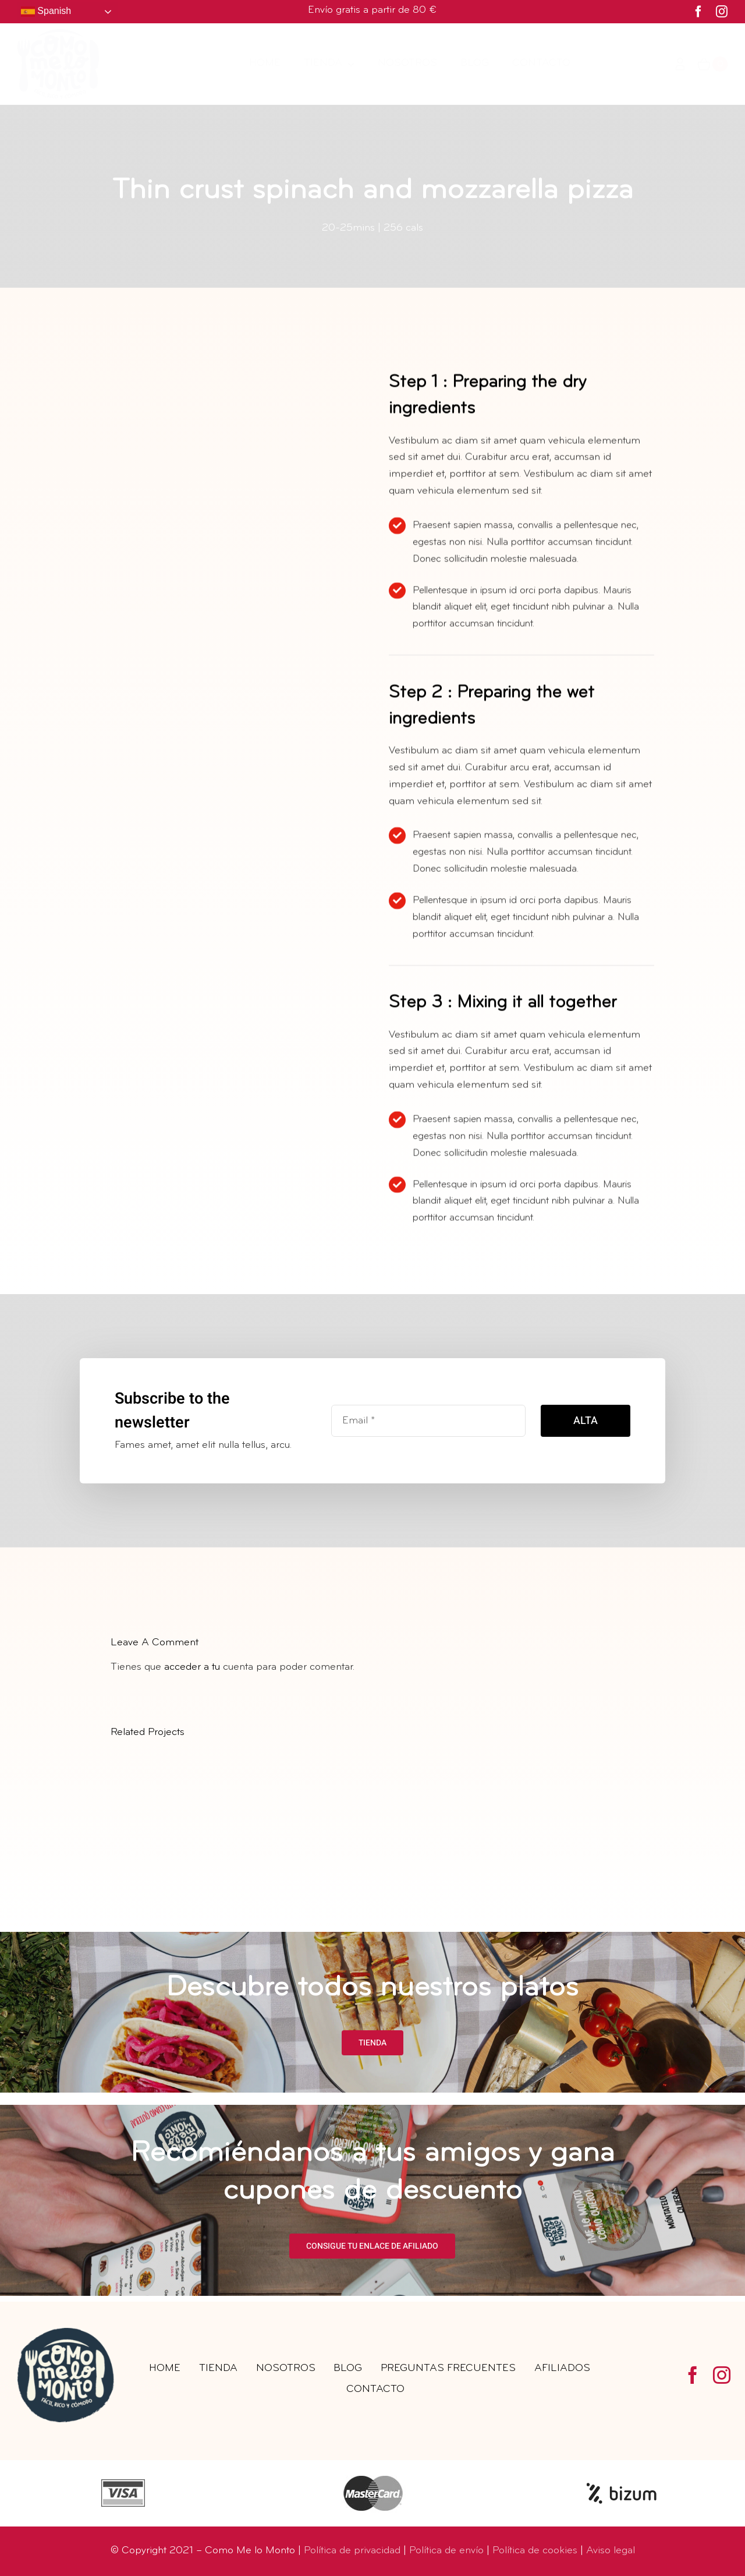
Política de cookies (534, 2550)
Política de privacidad (352, 2550)
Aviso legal (610, 2550)
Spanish (46, 12)
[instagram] (722, 11)
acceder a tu (192, 1667)
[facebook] (698, 11)
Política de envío (446, 2550)
